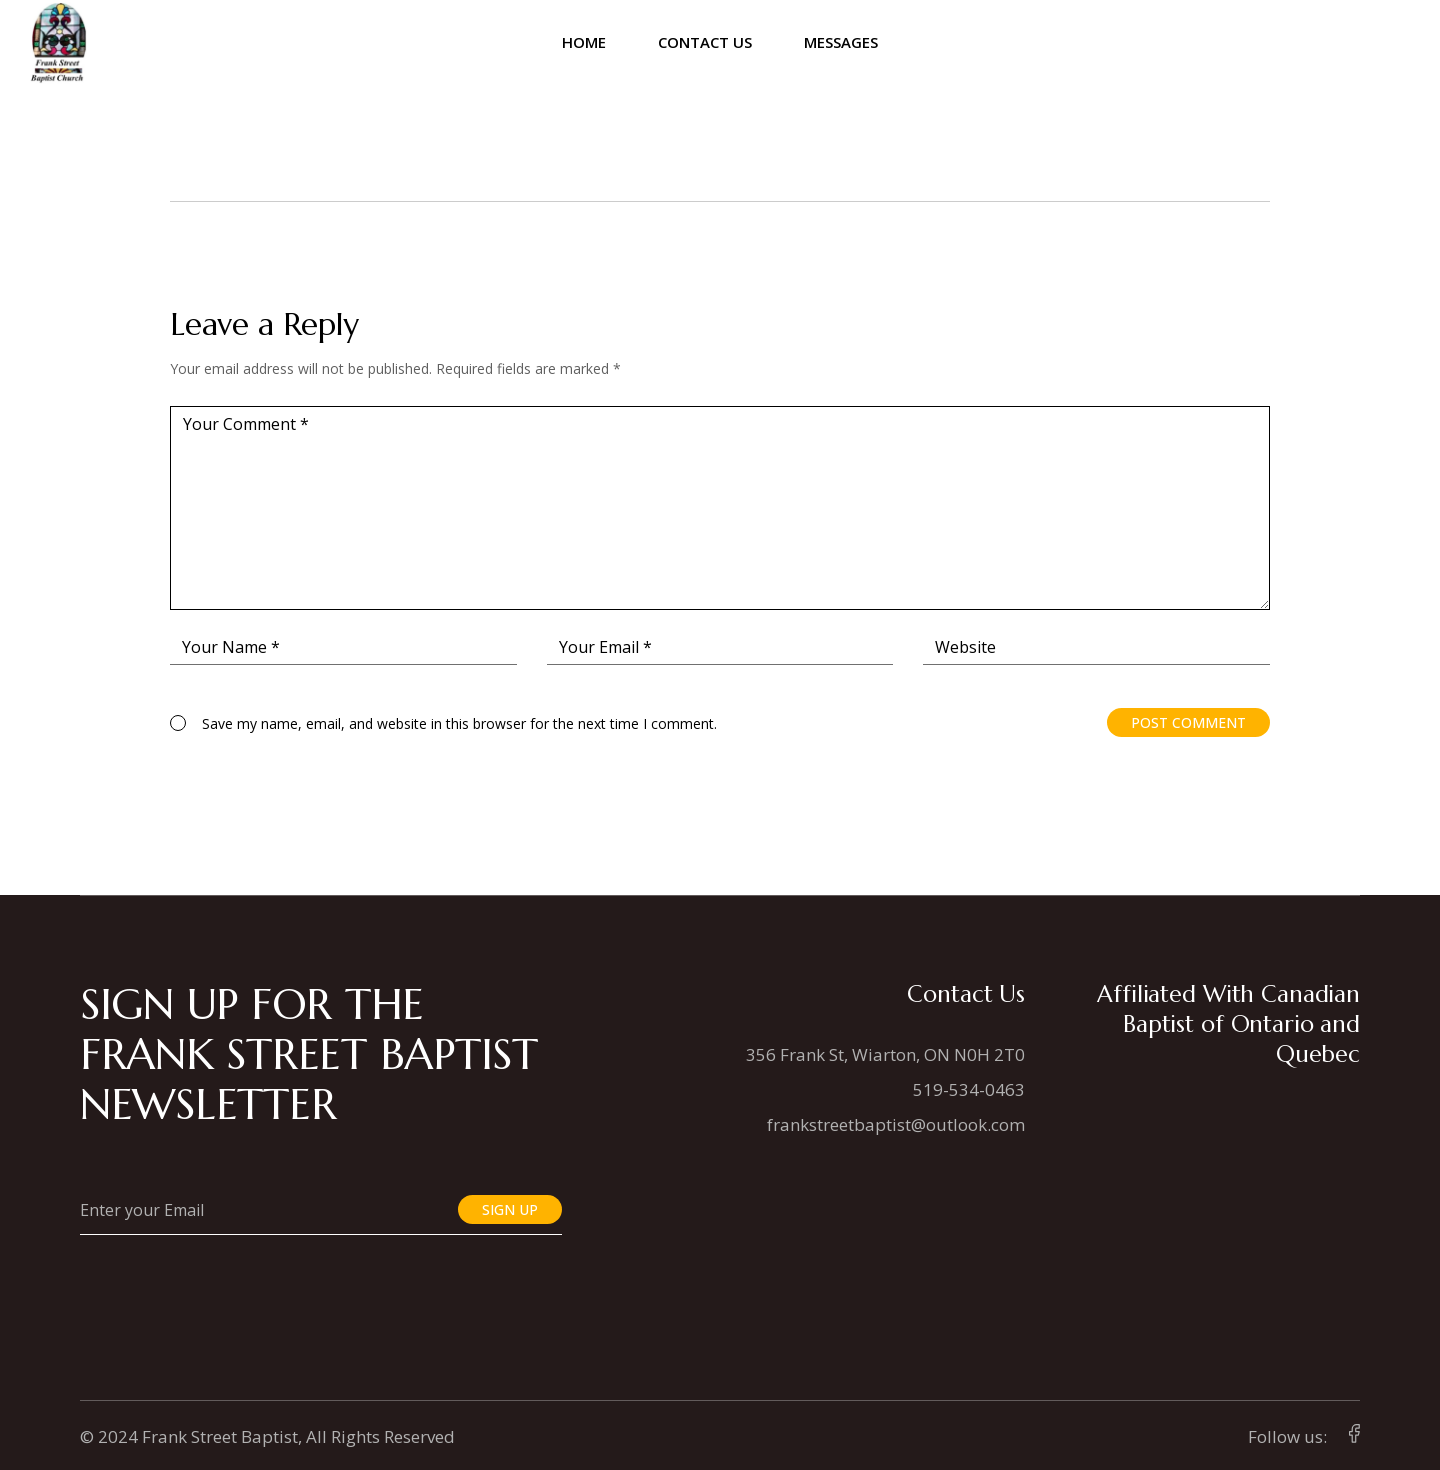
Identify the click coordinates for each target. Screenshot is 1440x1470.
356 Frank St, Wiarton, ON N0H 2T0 (885, 1054)
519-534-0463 (969, 1089)
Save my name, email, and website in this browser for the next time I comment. (459, 723)
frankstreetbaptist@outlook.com (896, 1124)
